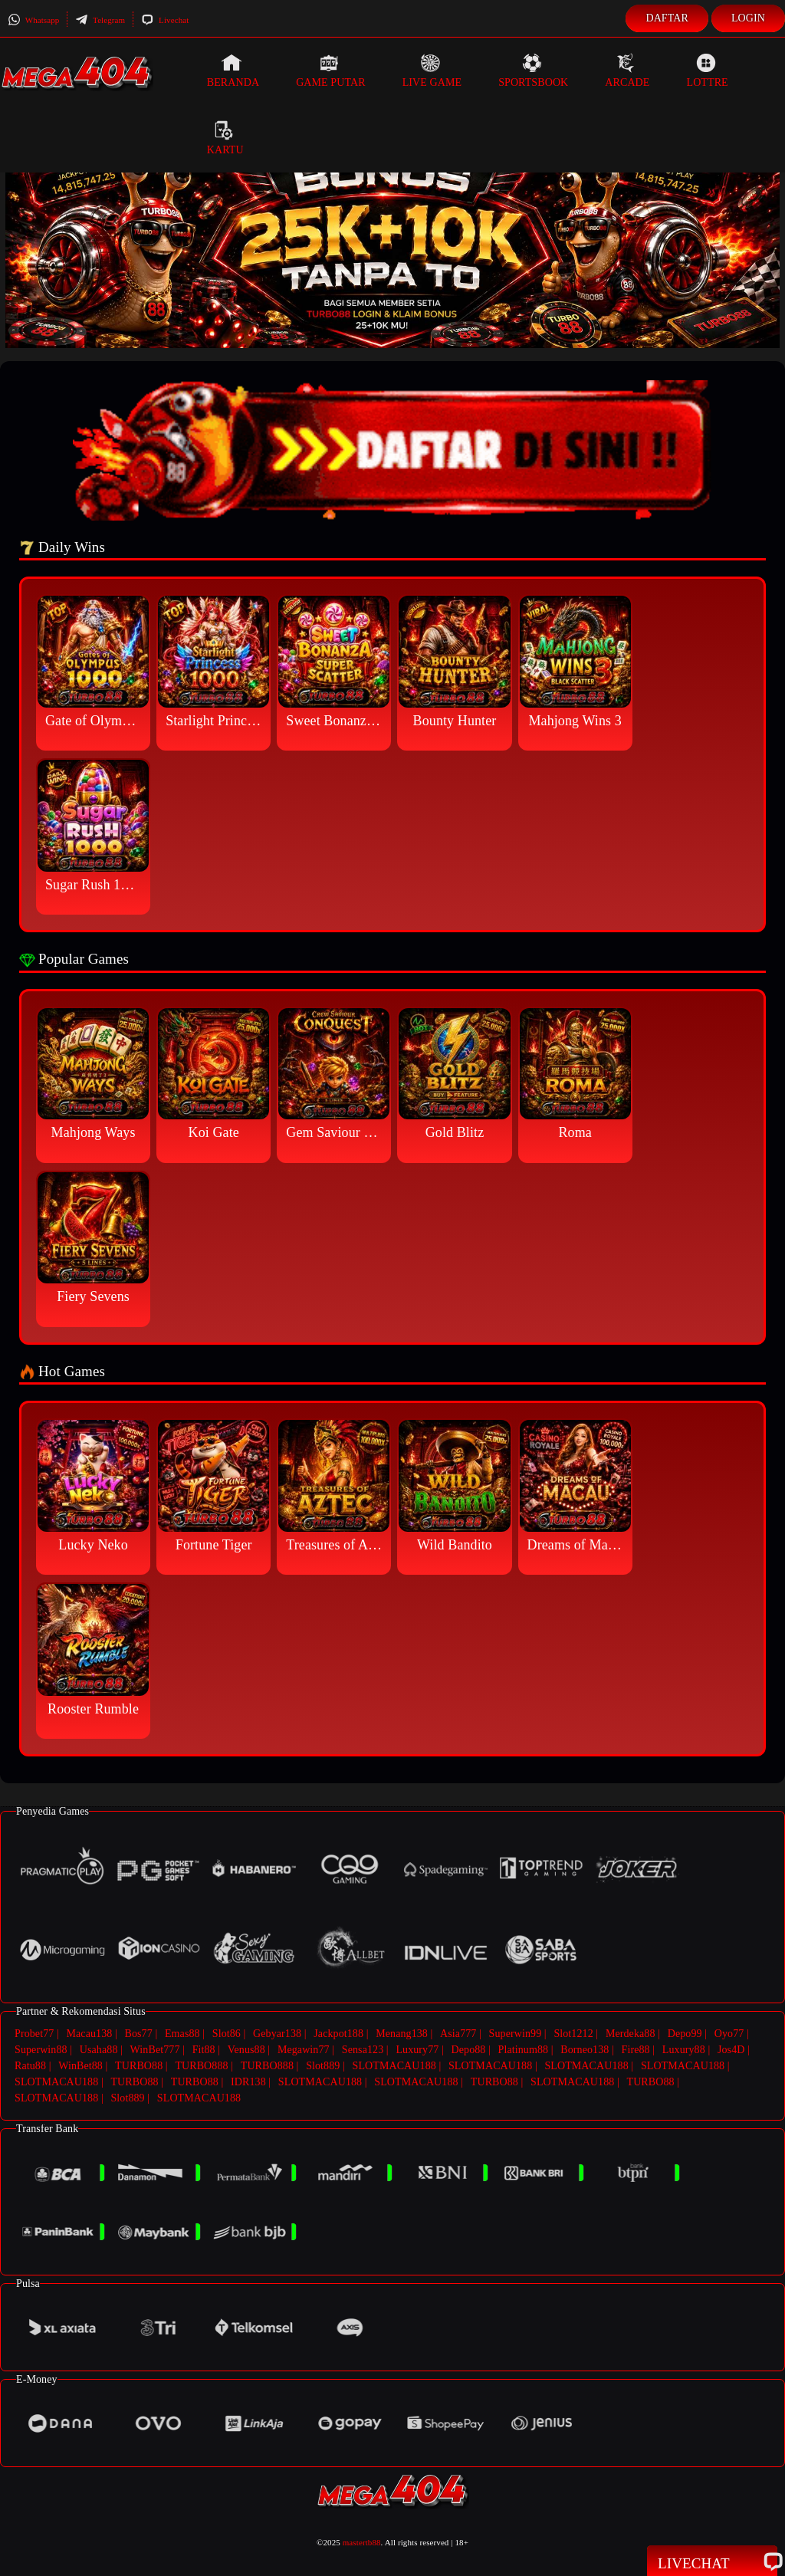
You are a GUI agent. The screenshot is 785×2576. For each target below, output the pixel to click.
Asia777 (458, 2033)
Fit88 (203, 2049)
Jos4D (731, 2049)
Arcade (627, 70)
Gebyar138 (277, 2033)
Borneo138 (584, 2049)
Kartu (225, 138)
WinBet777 (155, 2049)
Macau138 (89, 2033)
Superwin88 (41, 2049)
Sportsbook (533, 70)
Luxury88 (683, 2049)
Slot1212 (573, 2033)
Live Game (432, 70)
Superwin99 (515, 2033)
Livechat (165, 20)
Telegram (100, 20)
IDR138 (248, 2082)
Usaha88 (99, 2049)
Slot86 (226, 2033)
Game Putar (331, 70)
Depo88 (469, 2049)
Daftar (666, 18)
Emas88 (182, 2033)
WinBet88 (80, 2066)
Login (748, 18)
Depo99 (685, 2033)
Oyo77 (729, 2033)
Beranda (233, 70)
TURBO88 (139, 2066)
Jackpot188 (338, 2033)
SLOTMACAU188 (394, 2066)
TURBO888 (201, 2066)
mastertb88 (362, 2542)
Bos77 (139, 2033)
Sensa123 (362, 2049)
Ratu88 (30, 2066)
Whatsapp (33, 20)
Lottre (707, 70)
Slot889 (323, 2066)
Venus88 (246, 2049)
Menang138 (402, 2033)
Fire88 (636, 2049)
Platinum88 (523, 2049)
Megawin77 (304, 2049)
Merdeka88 (630, 2033)
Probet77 (34, 2033)
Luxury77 (417, 2049)
